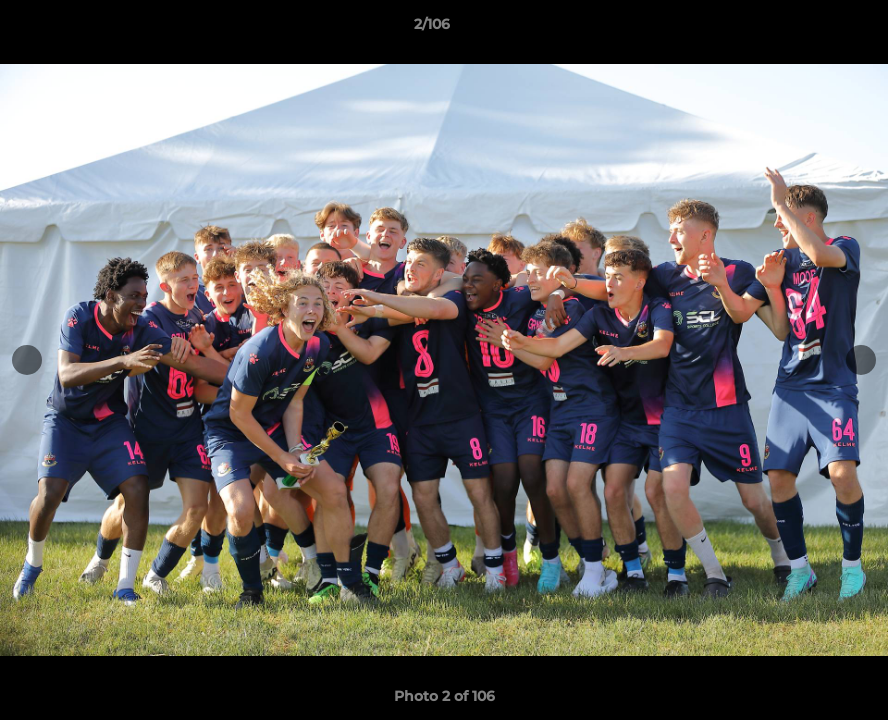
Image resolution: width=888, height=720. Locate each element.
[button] (804, 29)
